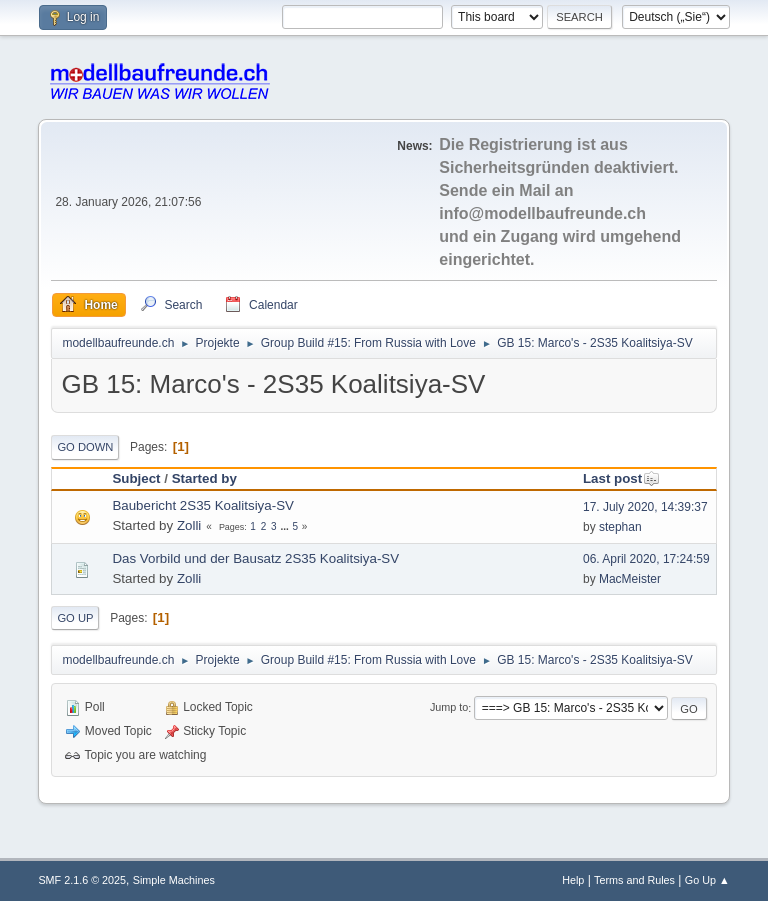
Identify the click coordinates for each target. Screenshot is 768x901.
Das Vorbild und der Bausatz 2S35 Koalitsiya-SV (255, 558)
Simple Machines (174, 880)
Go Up (75, 618)
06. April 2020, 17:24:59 (646, 559)
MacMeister (630, 579)
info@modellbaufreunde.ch (542, 213)
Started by (204, 478)
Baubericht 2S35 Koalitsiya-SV (203, 505)
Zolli (189, 525)
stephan (620, 527)
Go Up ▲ (707, 880)
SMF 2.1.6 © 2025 (82, 880)
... (285, 526)
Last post (621, 478)
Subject (136, 478)
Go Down (85, 447)
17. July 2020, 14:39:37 (645, 507)
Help (573, 880)
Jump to (449, 708)
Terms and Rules (634, 880)
